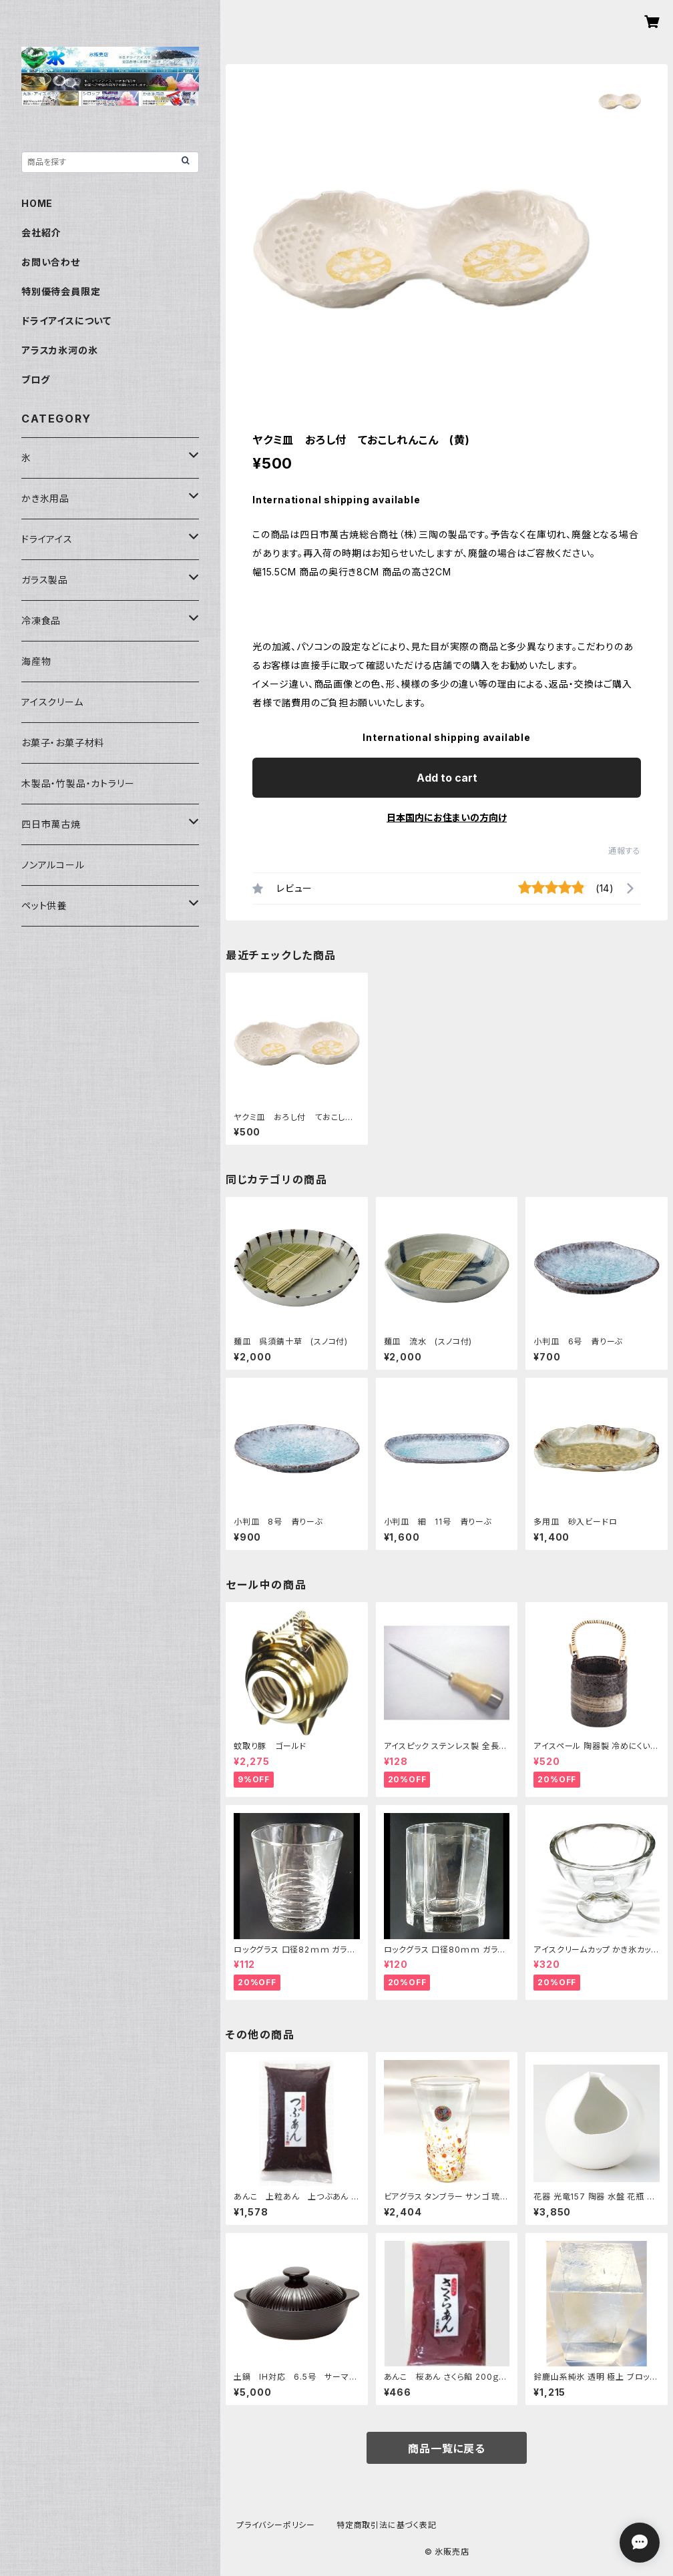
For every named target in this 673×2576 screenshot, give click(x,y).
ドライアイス (47, 539)
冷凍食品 (41, 620)
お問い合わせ (50, 262)
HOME (37, 203)
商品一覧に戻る (446, 2448)
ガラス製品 (44, 579)
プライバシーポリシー (275, 2525)
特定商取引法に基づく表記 (386, 2525)
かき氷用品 (45, 498)
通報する (624, 851)
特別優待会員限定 (60, 291)
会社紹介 (41, 232)
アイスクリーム (52, 702)
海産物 (36, 661)
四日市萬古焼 (51, 824)
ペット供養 (44, 905)
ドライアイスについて (66, 320)
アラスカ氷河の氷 (59, 350)
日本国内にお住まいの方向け (447, 817)
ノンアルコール (53, 864)
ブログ (35, 379)
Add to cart (447, 777)
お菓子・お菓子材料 (62, 742)
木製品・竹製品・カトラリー (77, 783)
